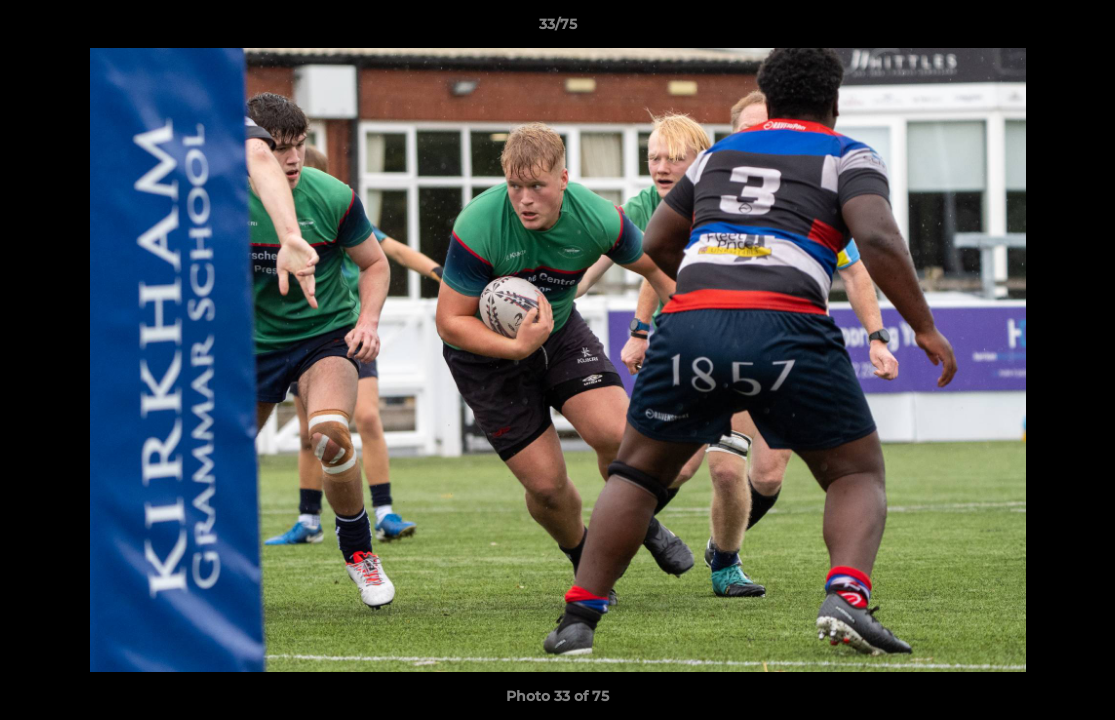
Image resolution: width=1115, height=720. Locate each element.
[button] (1079, 29)
